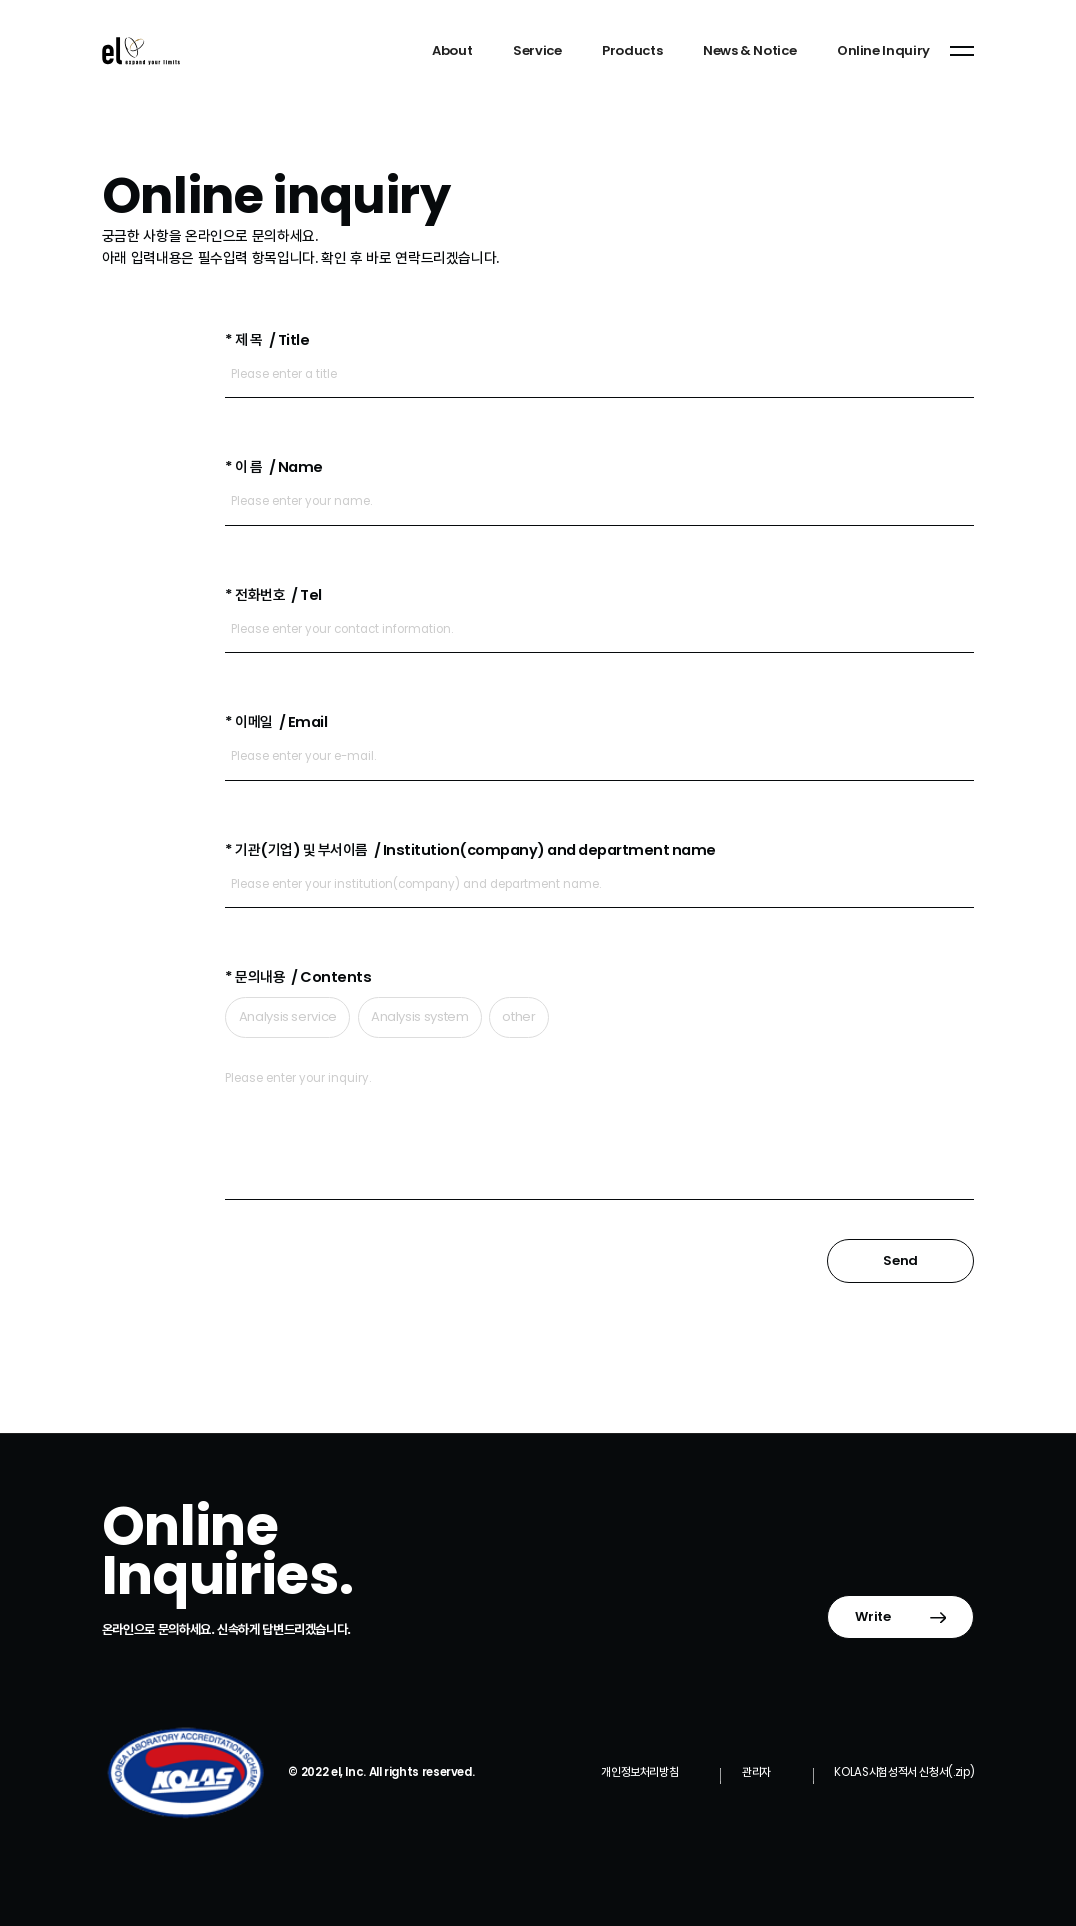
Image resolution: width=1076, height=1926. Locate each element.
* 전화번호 (273, 595)
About (452, 50)
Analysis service (288, 1016)
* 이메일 (276, 722)
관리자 (756, 1772)
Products (632, 50)
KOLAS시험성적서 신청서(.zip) (904, 1772)
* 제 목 (267, 340)
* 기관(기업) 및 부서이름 (470, 850)
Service (537, 50)
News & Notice (749, 50)
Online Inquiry (883, 50)
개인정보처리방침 (639, 1772)
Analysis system (420, 1016)
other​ (518, 1016)
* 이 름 (273, 467)
